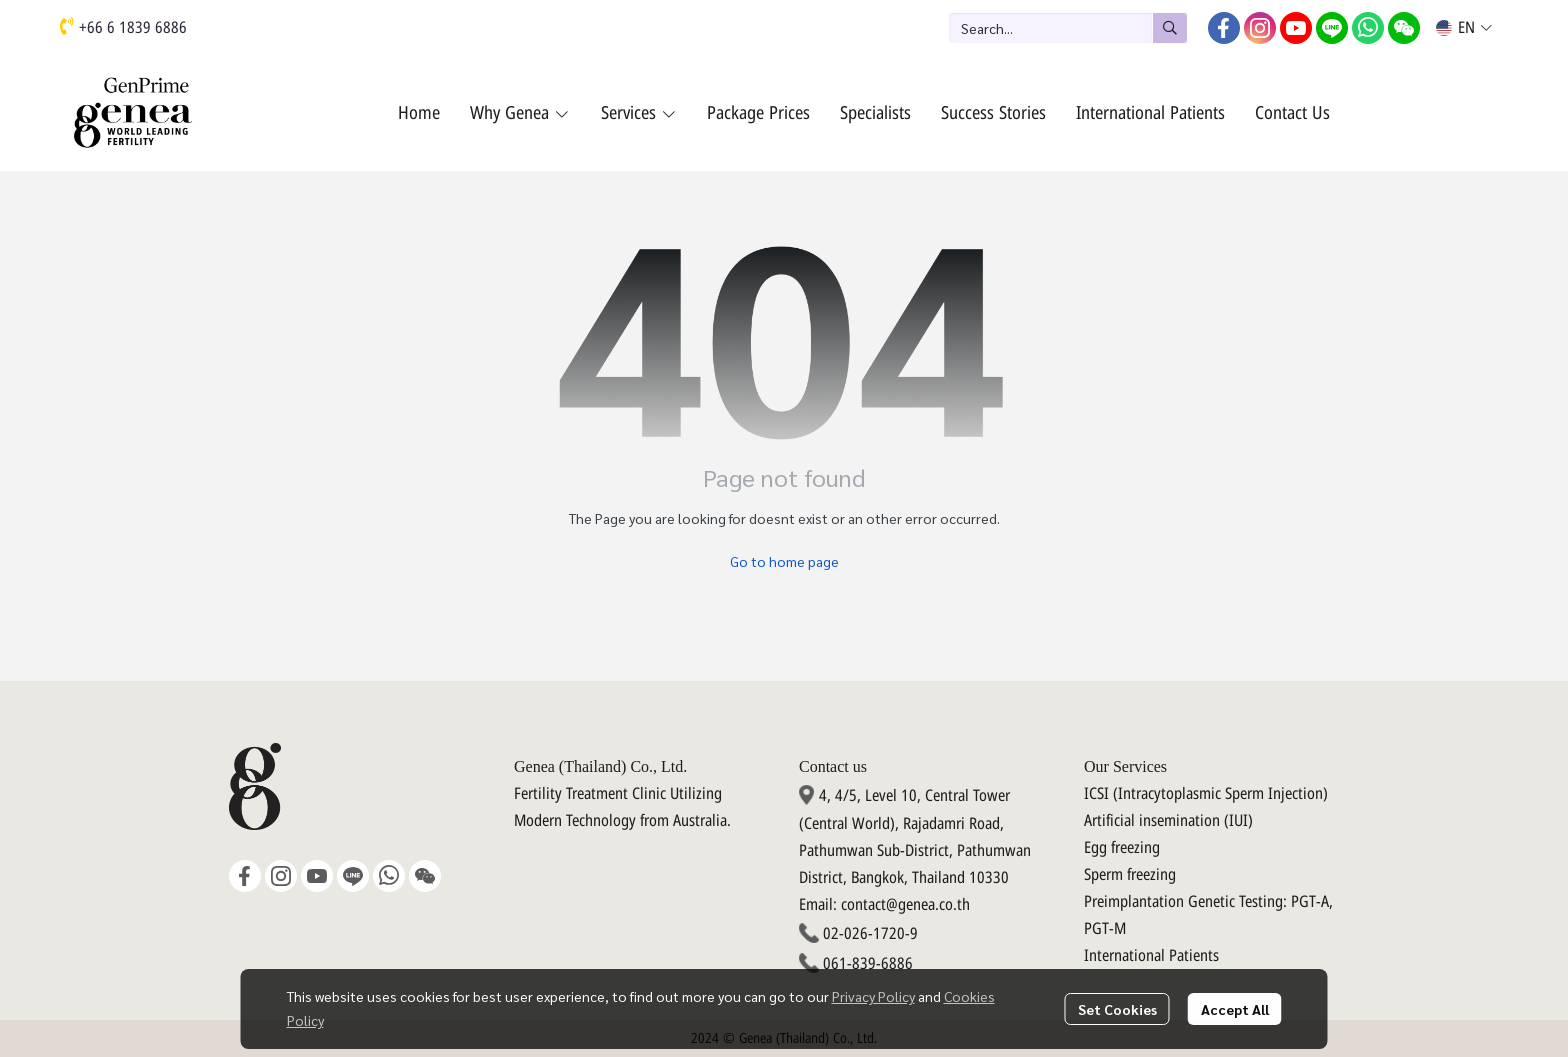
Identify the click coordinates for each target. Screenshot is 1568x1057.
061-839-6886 (868, 964)
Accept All (1235, 1009)
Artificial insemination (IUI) (1168, 821)
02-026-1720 (864, 934)
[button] (1068, 28)
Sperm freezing (1130, 875)
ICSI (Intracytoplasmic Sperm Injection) (1206, 794)
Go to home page (784, 561)
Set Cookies (1117, 1009)
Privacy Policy (873, 996)
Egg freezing (1122, 848)
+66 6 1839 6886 (133, 28)
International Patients (1151, 956)
